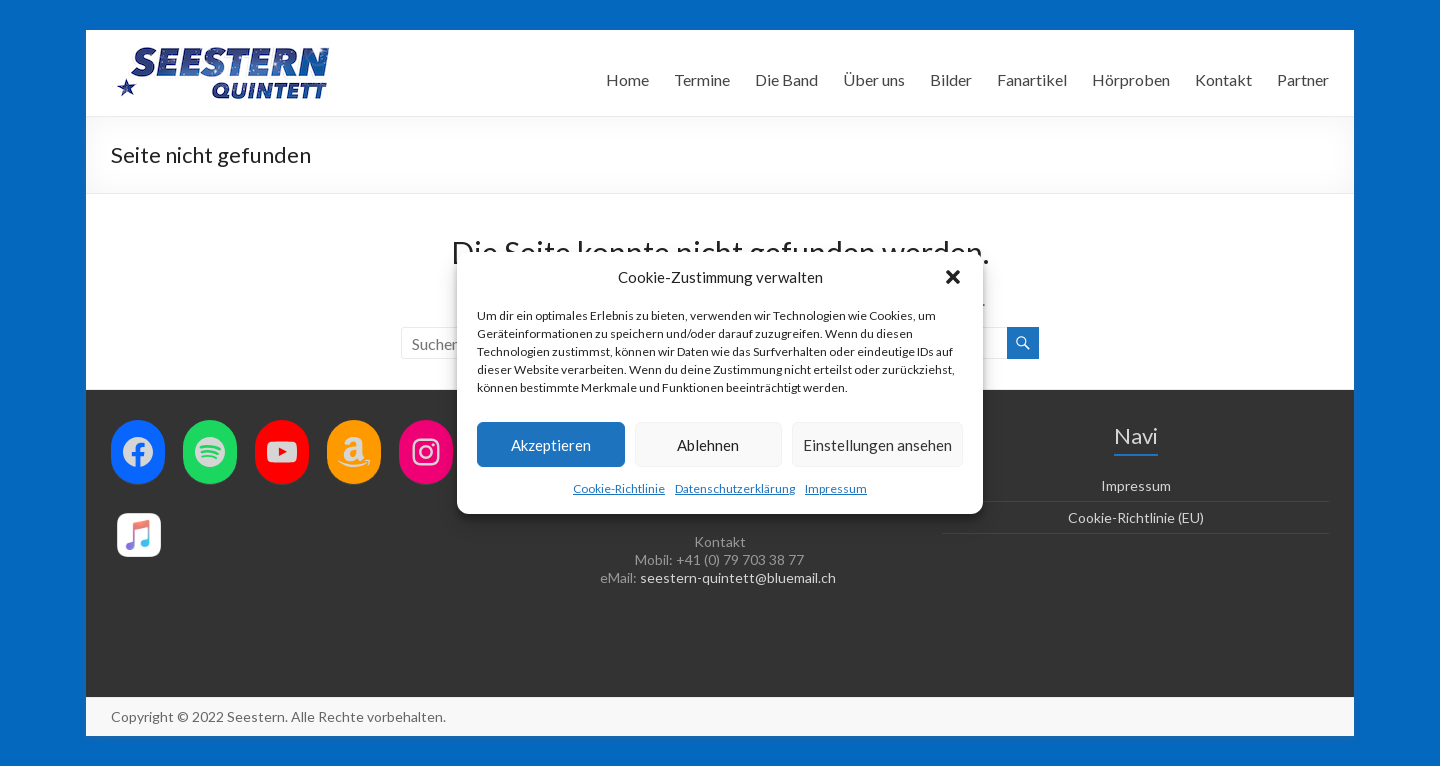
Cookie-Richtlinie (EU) (1136, 517)
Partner (1303, 79)
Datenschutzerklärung (735, 488)
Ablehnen (708, 445)
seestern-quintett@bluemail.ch (738, 577)
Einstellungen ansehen (877, 445)
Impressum (836, 488)
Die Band (786, 79)
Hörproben (1131, 79)
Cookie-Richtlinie (619, 488)
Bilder (951, 79)
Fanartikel (1032, 79)
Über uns (874, 79)
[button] (953, 277)
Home (627, 79)
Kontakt (1223, 79)
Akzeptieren (551, 445)
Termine (702, 79)
